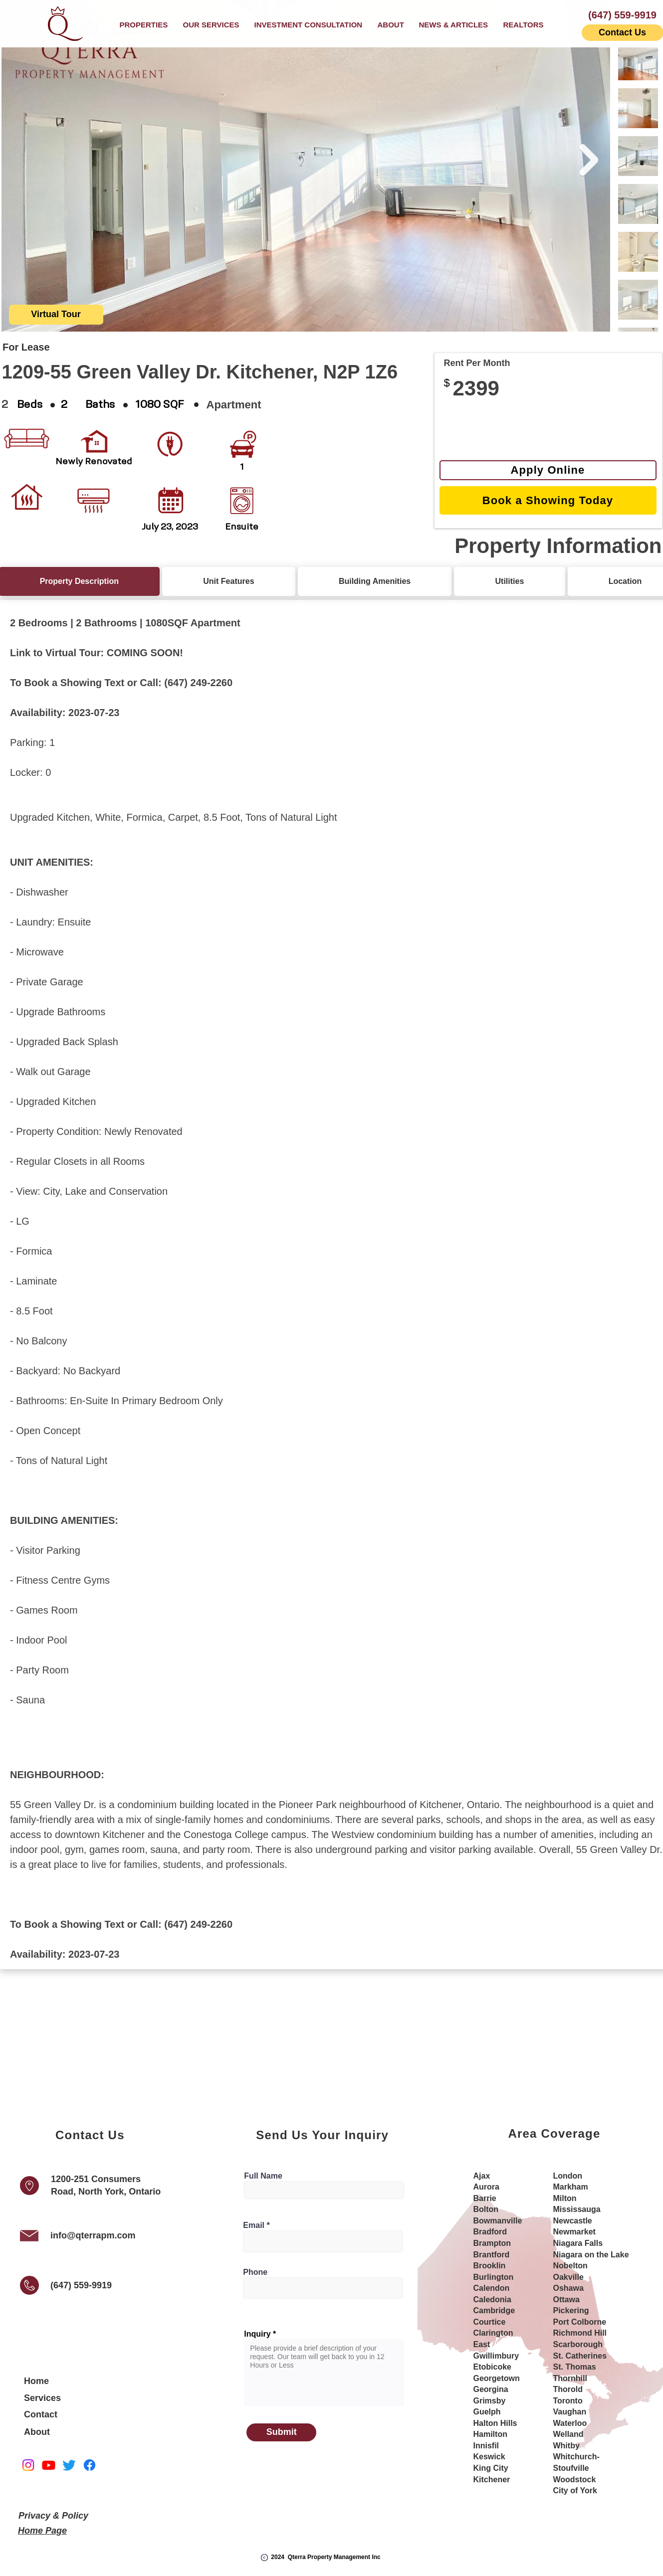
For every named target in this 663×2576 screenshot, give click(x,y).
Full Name (263, 2176)
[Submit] (281, 2432)
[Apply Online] (548, 470)
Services (42, 2398)
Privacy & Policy (53, 2516)
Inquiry (257, 2334)
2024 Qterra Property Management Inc (325, 2557)
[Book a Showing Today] (548, 500)
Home (36, 2381)
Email (253, 2225)
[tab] (228, 581)
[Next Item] (589, 160)
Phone (255, 2272)
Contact (40, 2414)
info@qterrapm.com (93, 2235)
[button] (211, 25)
